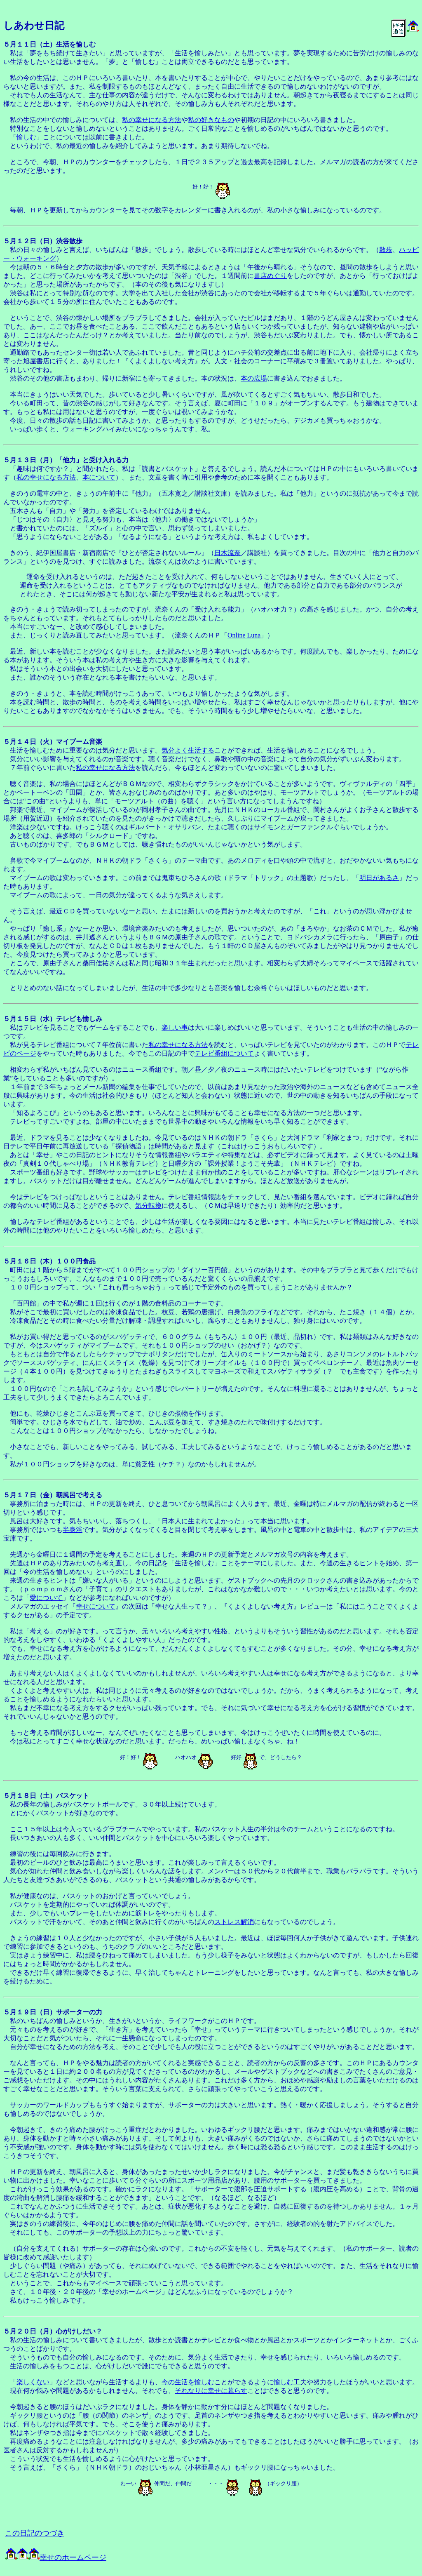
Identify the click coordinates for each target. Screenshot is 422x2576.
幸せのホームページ (55, 2557)
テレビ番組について (224, 1053)
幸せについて (95, 1606)
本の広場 (254, 378)
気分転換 (148, 1205)
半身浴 (72, 1529)
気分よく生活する (188, 750)
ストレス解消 (234, 1921)
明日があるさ (379, 877)
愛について (46, 1597)
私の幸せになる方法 (151, 119)
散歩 (385, 249)
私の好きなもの (211, 119)
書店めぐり (270, 275)
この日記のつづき (34, 2533)
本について (98, 477)
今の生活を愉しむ (188, 2381)
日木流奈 (227, 552)
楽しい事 (175, 1027)
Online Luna (243, 635)
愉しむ (26, 137)
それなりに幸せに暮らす (211, 2390)
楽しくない (32, 2381)
